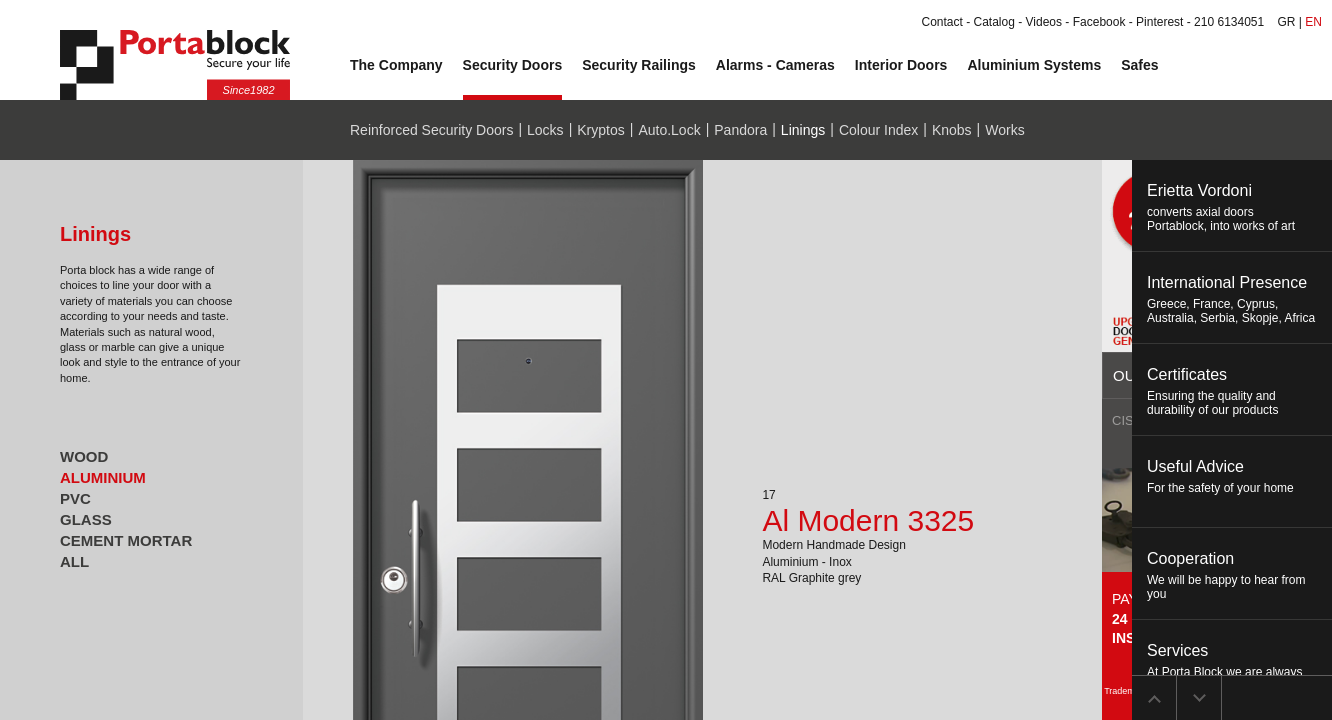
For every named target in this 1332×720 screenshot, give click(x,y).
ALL (74, 561)
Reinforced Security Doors (431, 130)
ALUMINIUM (103, 477)
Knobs (952, 130)
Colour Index (878, 130)
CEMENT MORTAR (126, 540)
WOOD (84, 456)
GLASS (86, 519)
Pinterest (1159, 22)
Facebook (1099, 22)
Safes (1139, 65)
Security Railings (639, 65)
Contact (941, 22)
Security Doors (513, 65)
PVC (75, 498)
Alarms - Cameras (775, 65)
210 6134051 (1229, 22)
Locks (545, 130)
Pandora (740, 130)
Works (1004, 130)
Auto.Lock (669, 130)
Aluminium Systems (1034, 65)
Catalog (994, 22)
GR (1287, 22)
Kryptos (600, 130)
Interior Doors (901, 65)
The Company (396, 65)
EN (1313, 22)
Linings (803, 130)
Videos (1044, 22)
